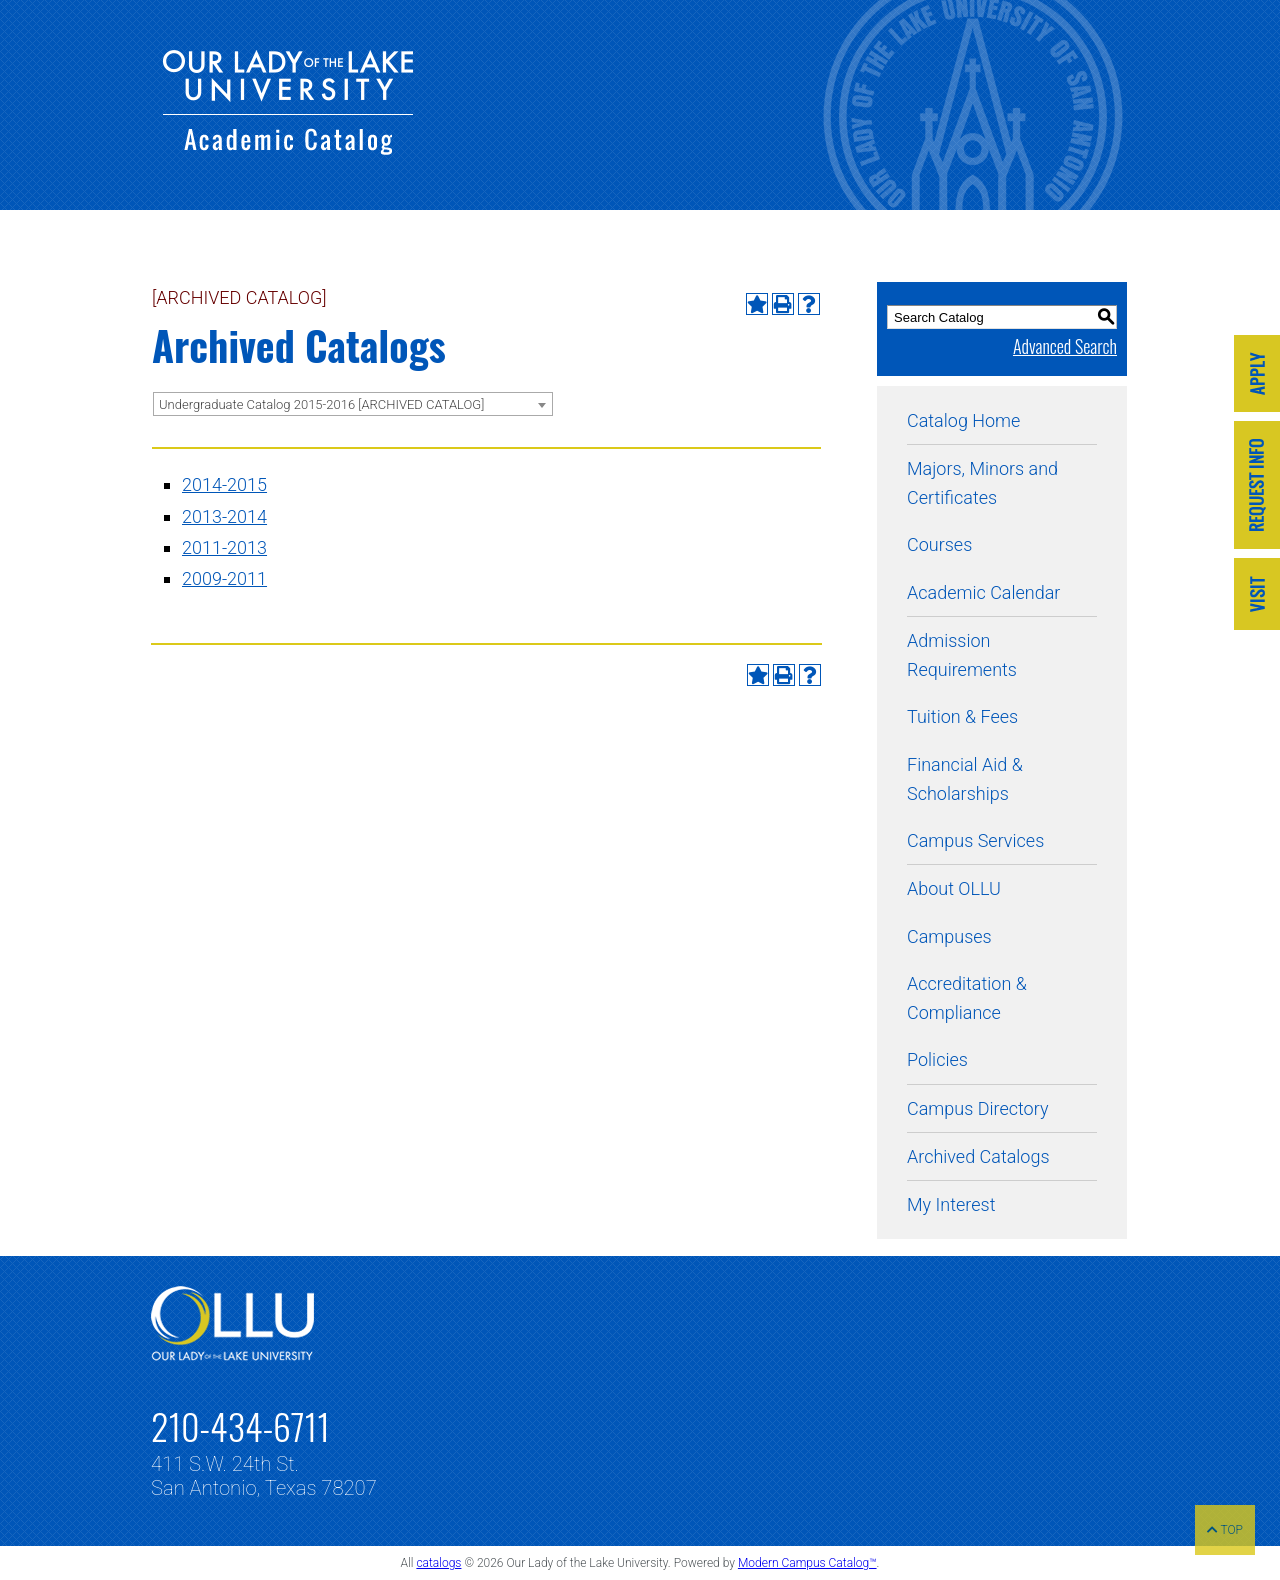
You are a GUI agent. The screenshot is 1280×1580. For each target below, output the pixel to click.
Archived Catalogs (978, 1156)
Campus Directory (977, 1108)
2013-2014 (224, 516)
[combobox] (353, 404)
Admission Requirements (962, 655)
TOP (1225, 1530)
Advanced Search (1065, 346)
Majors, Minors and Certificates (982, 483)
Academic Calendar (983, 592)
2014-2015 (224, 484)
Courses (939, 544)
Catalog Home (963, 420)
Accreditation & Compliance (967, 998)
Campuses (949, 936)
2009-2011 (224, 578)
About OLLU (954, 888)
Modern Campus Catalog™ (807, 1563)
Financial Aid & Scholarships (965, 779)
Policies (937, 1059)
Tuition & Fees (962, 716)
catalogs (438, 1563)
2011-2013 (224, 547)
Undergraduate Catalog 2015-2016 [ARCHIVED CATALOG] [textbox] (321, 404)
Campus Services (975, 840)
